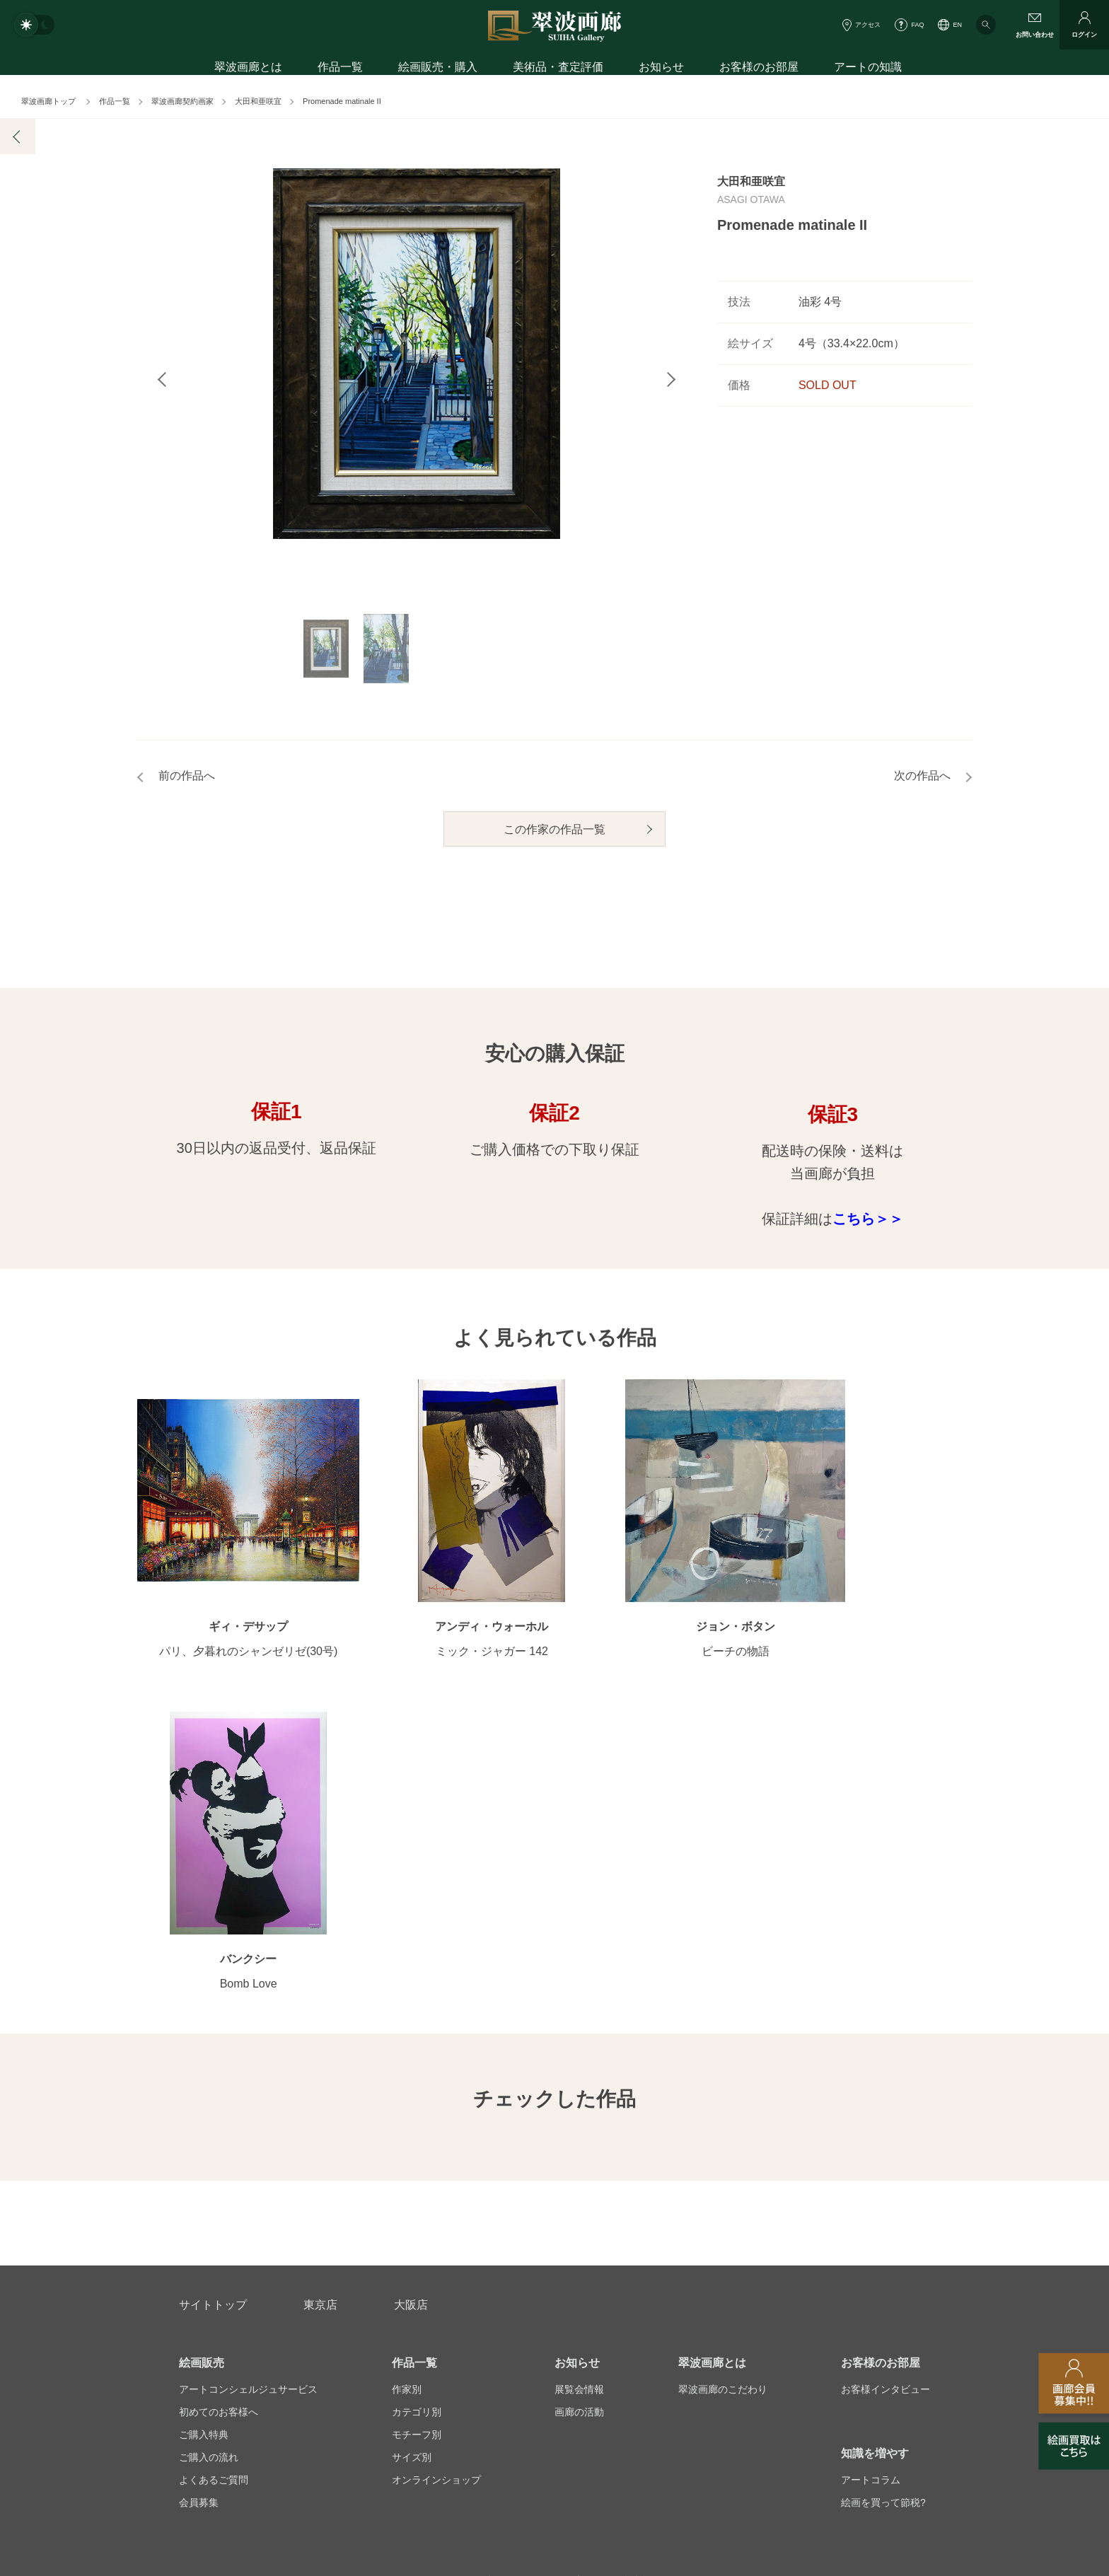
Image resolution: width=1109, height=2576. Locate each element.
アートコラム (870, 2179)
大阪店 (411, 2004)
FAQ (917, 24)
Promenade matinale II (342, 101)
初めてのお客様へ (218, 2111)
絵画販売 (201, 2062)
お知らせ (661, 69)
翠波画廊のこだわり (722, 2088)
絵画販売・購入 (437, 69)
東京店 (320, 2004)
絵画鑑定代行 (484, 2281)
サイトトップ (213, 2004)
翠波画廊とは (248, 69)
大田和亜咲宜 (258, 101)
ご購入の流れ (208, 2156)
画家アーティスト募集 (314, 2349)
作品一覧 (340, 69)
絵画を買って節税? (883, 2201)
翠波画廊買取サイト (885, 2349)
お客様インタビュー (885, 2088)
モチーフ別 (416, 2134)
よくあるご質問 (213, 2179)
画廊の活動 (579, 2111)
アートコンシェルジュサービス (248, 2088)
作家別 (407, 2088)
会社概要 (199, 2349)
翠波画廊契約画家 (182, 101)
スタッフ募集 (439, 2349)
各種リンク (770, 2349)
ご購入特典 (203, 2134)
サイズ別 (411, 2156)
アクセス (868, 24)
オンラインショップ (436, 2179)
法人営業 (534, 2349)
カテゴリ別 (416, 2111)
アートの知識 (868, 69)
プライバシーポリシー (649, 2349)
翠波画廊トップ (48, 101)
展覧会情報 (579, 2088)
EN (957, 24)
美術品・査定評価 (558, 69)
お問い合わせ (213, 2281)
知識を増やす (875, 2153)
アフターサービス (348, 2281)
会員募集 (199, 2201)
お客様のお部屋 (759, 69)
